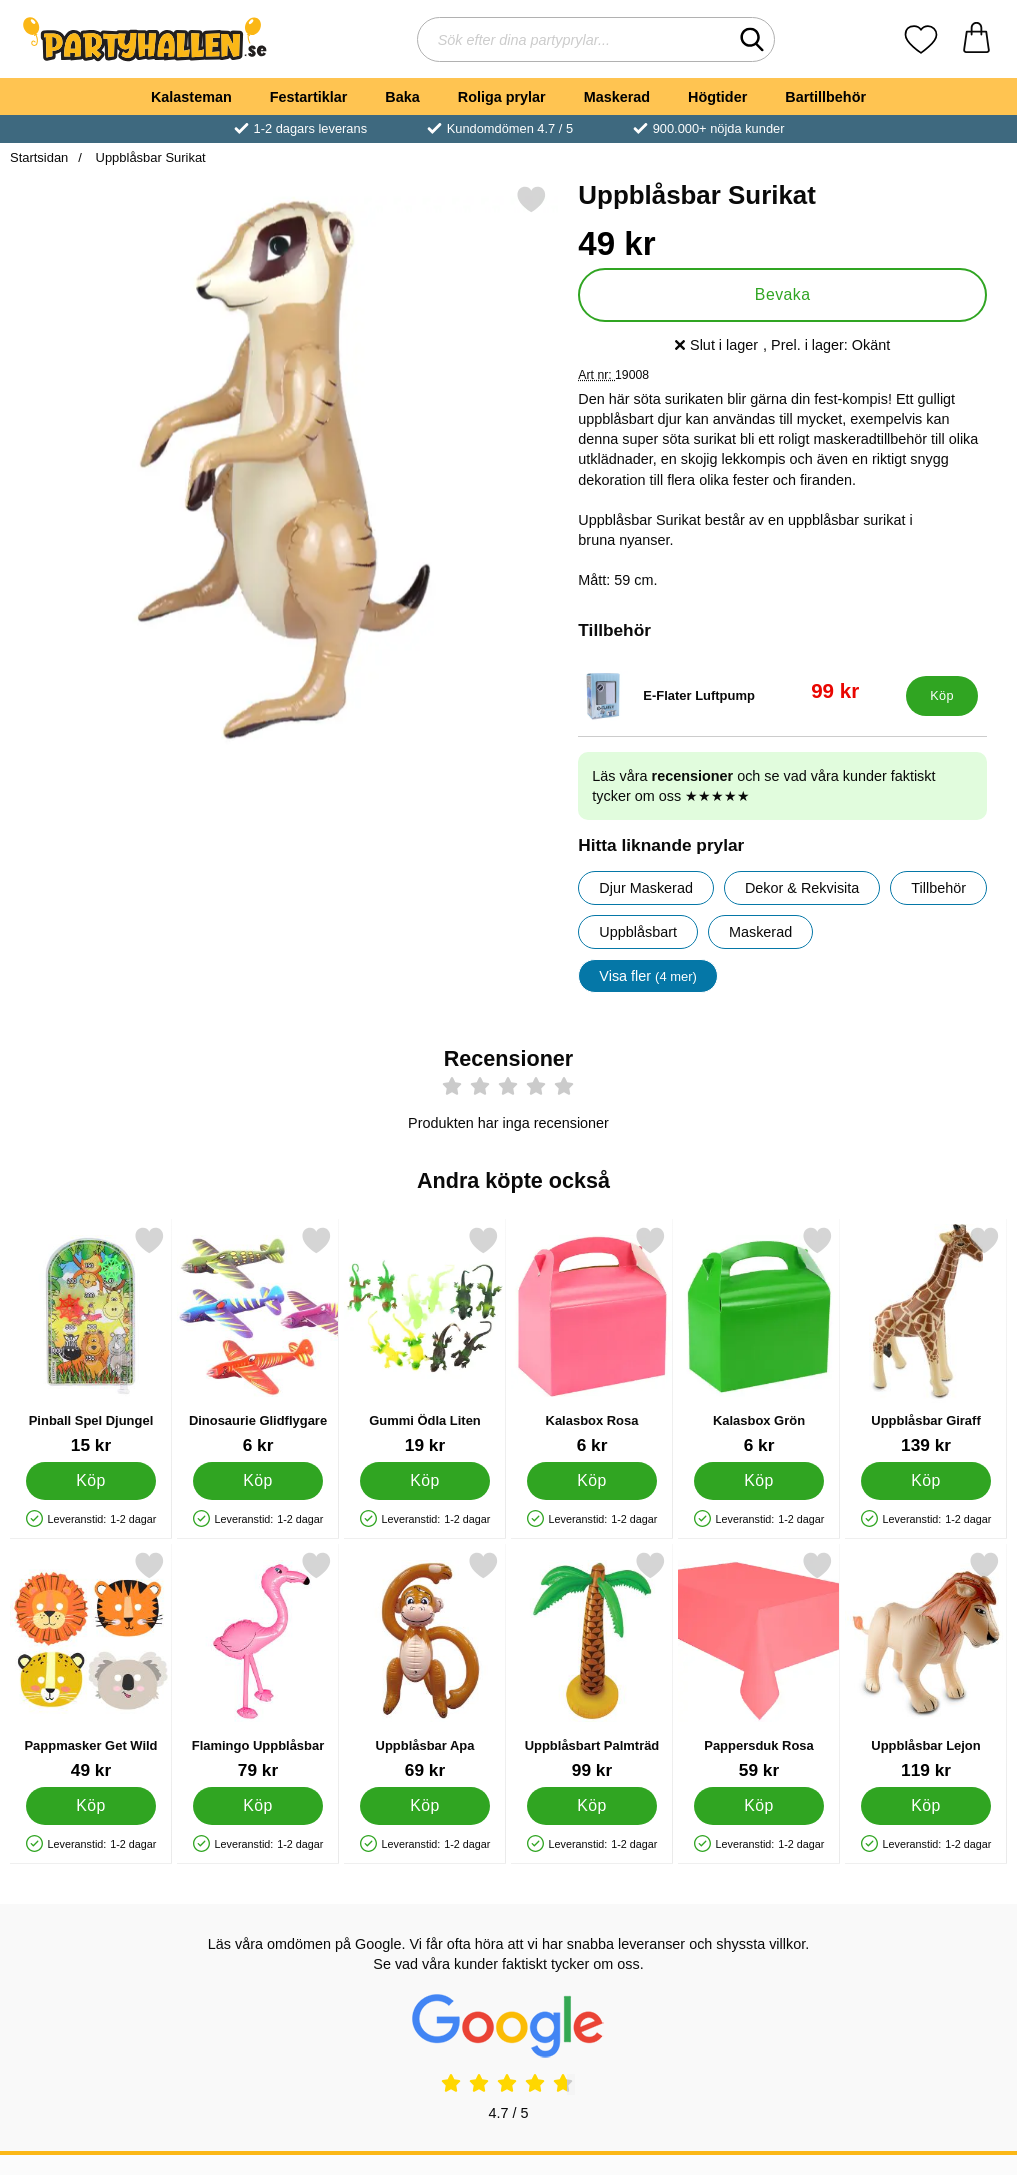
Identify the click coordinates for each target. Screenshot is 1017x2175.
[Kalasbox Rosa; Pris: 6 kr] (592, 1340)
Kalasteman (191, 97)
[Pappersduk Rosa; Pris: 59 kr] (759, 1665)
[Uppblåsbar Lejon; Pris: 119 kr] (926, 1665)
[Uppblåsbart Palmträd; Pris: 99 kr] (592, 1665)
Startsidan (39, 157)
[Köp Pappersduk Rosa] (759, 1806)
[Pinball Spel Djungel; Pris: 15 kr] (91, 1340)
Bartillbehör (825, 97)
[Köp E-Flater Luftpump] (942, 696)
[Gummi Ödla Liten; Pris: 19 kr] (425, 1340)
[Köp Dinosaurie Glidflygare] (258, 1481)
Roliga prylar (502, 97)
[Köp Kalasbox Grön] (759, 1481)
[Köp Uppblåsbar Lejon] (926, 1806)
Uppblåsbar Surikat (149, 157)
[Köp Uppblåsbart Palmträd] (592, 1806)
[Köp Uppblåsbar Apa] (425, 1806)
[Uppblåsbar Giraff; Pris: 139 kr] (926, 1340)
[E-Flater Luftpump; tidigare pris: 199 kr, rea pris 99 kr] (737, 696)
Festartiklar (309, 97)
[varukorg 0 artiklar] (976, 39)
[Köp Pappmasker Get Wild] (91, 1806)
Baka (402, 97)
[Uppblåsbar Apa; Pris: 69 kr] (425, 1665)
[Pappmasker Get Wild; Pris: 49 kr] (91, 1665)
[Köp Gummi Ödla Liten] (425, 1481)
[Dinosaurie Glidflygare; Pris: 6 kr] (258, 1340)
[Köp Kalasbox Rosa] (592, 1481)
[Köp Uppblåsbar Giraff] (926, 1481)
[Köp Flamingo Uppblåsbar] (258, 1806)
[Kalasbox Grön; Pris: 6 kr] (759, 1340)
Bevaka (783, 294)
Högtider (717, 97)
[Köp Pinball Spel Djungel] (91, 1481)
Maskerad (617, 97)
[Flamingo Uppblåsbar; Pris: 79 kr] (258, 1665)
